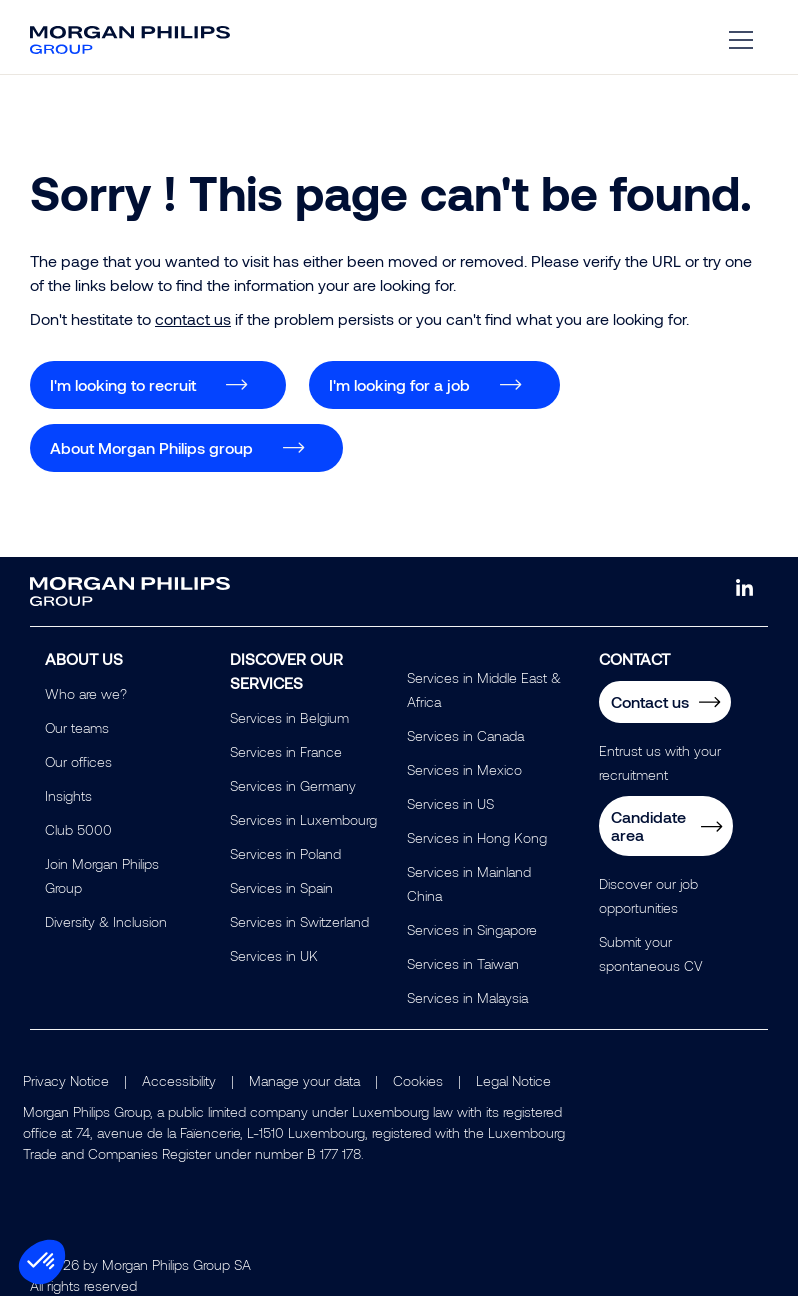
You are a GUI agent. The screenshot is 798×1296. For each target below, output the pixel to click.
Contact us (650, 701)
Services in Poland (285, 853)
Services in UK (274, 955)
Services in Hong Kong (477, 837)
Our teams (77, 727)
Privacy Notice (66, 1080)
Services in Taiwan (463, 963)
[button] (42, 1262)
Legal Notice (513, 1080)
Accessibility (179, 1080)
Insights (68, 795)
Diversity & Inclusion (106, 921)
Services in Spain (281, 887)
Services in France (286, 751)
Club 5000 (78, 829)
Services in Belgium (289, 717)
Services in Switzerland (299, 921)
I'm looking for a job (399, 384)
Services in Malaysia (467, 997)
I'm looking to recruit (123, 384)
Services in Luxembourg (303, 819)
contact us (193, 318)
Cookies (418, 1080)
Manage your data (304, 1080)
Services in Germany (293, 785)
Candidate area (648, 825)
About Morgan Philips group (151, 447)
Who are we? (86, 693)
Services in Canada (465, 735)
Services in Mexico (464, 769)
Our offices (78, 761)
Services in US (450, 803)
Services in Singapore (472, 929)
